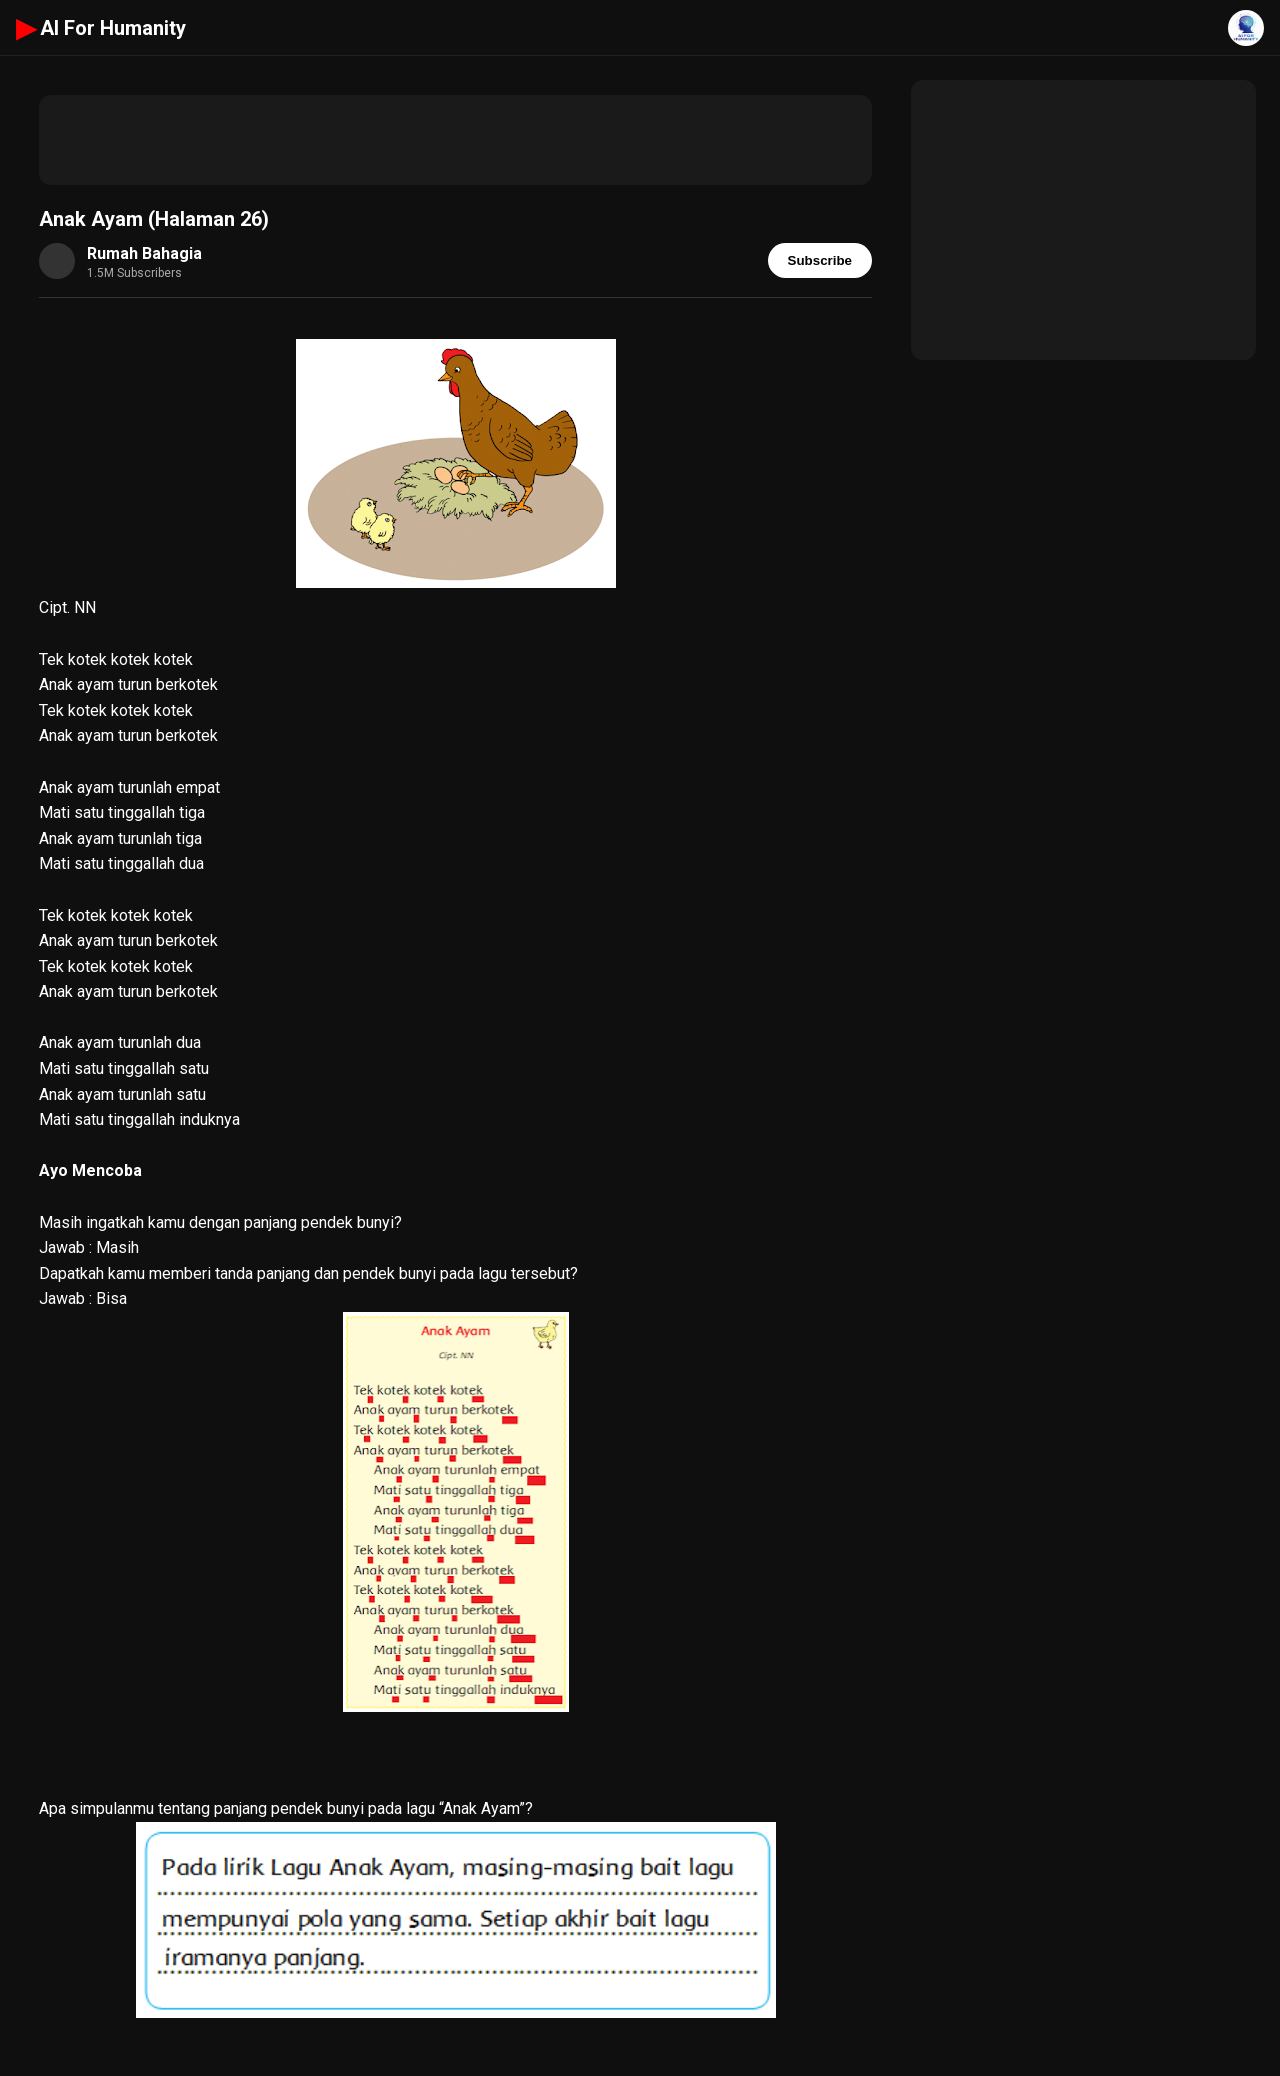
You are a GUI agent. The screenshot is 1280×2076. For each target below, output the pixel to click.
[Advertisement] (455, 140)
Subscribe (820, 260)
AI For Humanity (101, 28)
